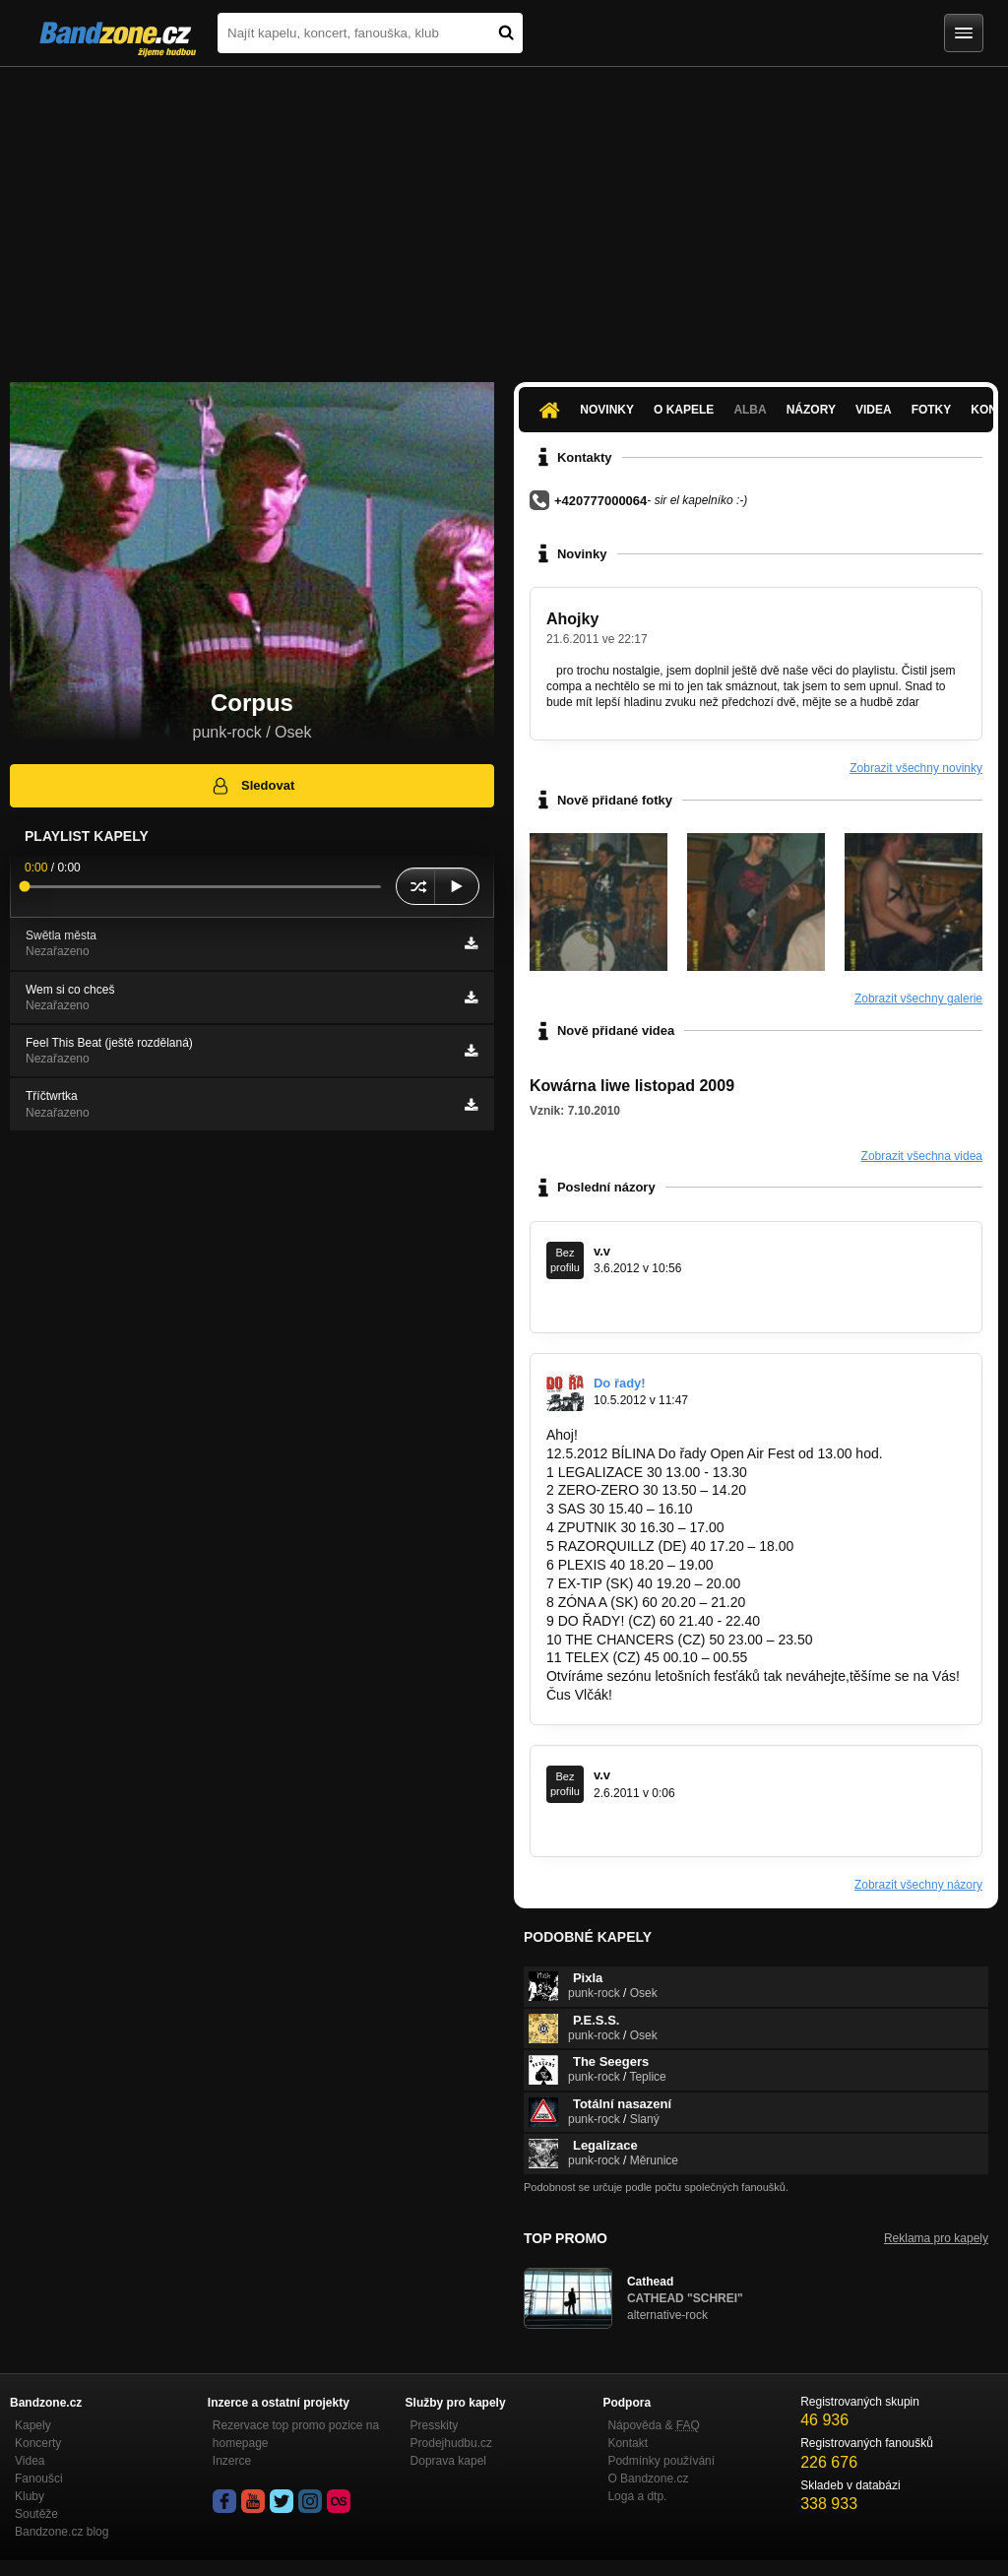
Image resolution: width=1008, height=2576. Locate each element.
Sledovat (252, 786)
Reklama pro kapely (936, 2238)
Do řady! (620, 1383)
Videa (873, 410)
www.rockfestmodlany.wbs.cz (635, 1303)
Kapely (33, 2425)
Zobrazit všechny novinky (916, 768)
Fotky (932, 410)
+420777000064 (600, 500)
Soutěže (36, 2514)
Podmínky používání (661, 2461)
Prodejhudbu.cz (451, 2443)
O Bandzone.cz (647, 2478)
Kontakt (627, 2443)
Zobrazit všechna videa (921, 1156)
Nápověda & (653, 2425)
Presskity (434, 2425)
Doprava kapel (448, 2461)
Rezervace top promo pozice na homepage (296, 2434)
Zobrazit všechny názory (918, 1885)
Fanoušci (39, 2478)
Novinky (607, 410)
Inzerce (232, 2461)
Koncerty (38, 2443)
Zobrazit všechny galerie (918, 998)
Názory (811, 410)
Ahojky (572, 619)
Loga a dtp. (636, 2496)
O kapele (684, 410)
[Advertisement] (504, 215)
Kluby (29, 2496)
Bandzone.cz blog (61, 2532)
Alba (749, 410)
